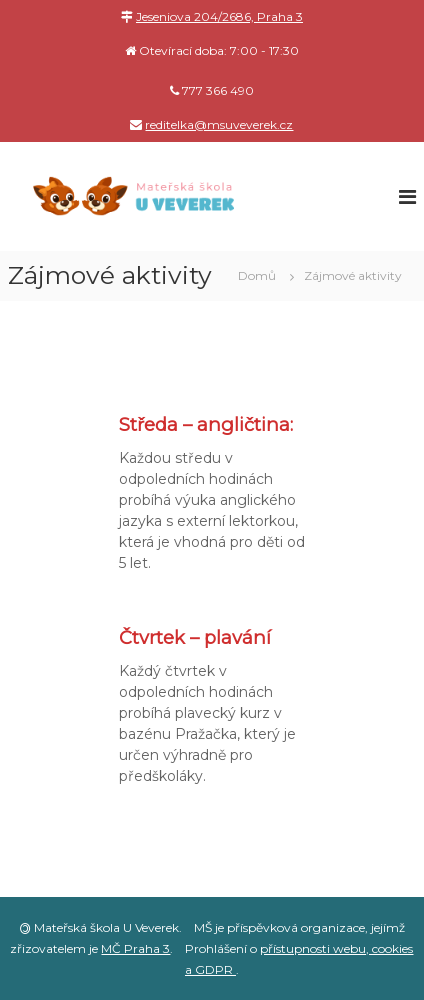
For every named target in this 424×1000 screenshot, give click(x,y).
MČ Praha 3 (135, 948)
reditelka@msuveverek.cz (219, 124)
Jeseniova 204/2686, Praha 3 (219, 16)
